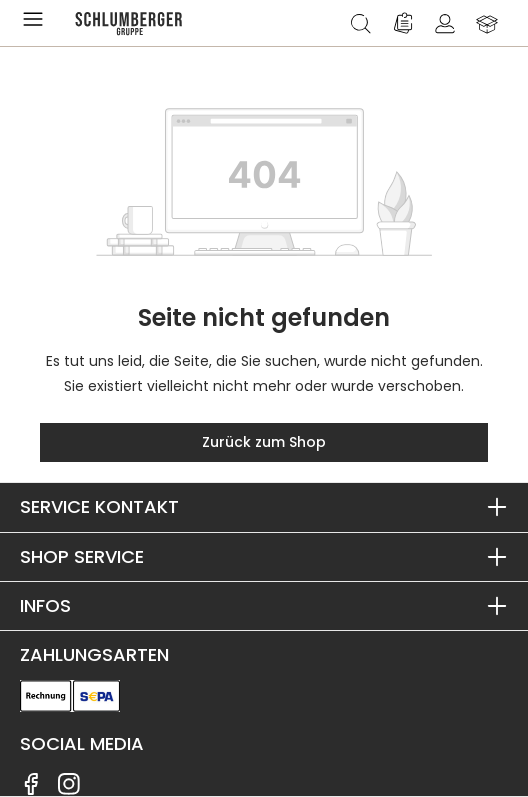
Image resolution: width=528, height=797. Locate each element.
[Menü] (37, 23)
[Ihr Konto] (445, 23)
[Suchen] (361, 23)
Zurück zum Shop (264, 442)
